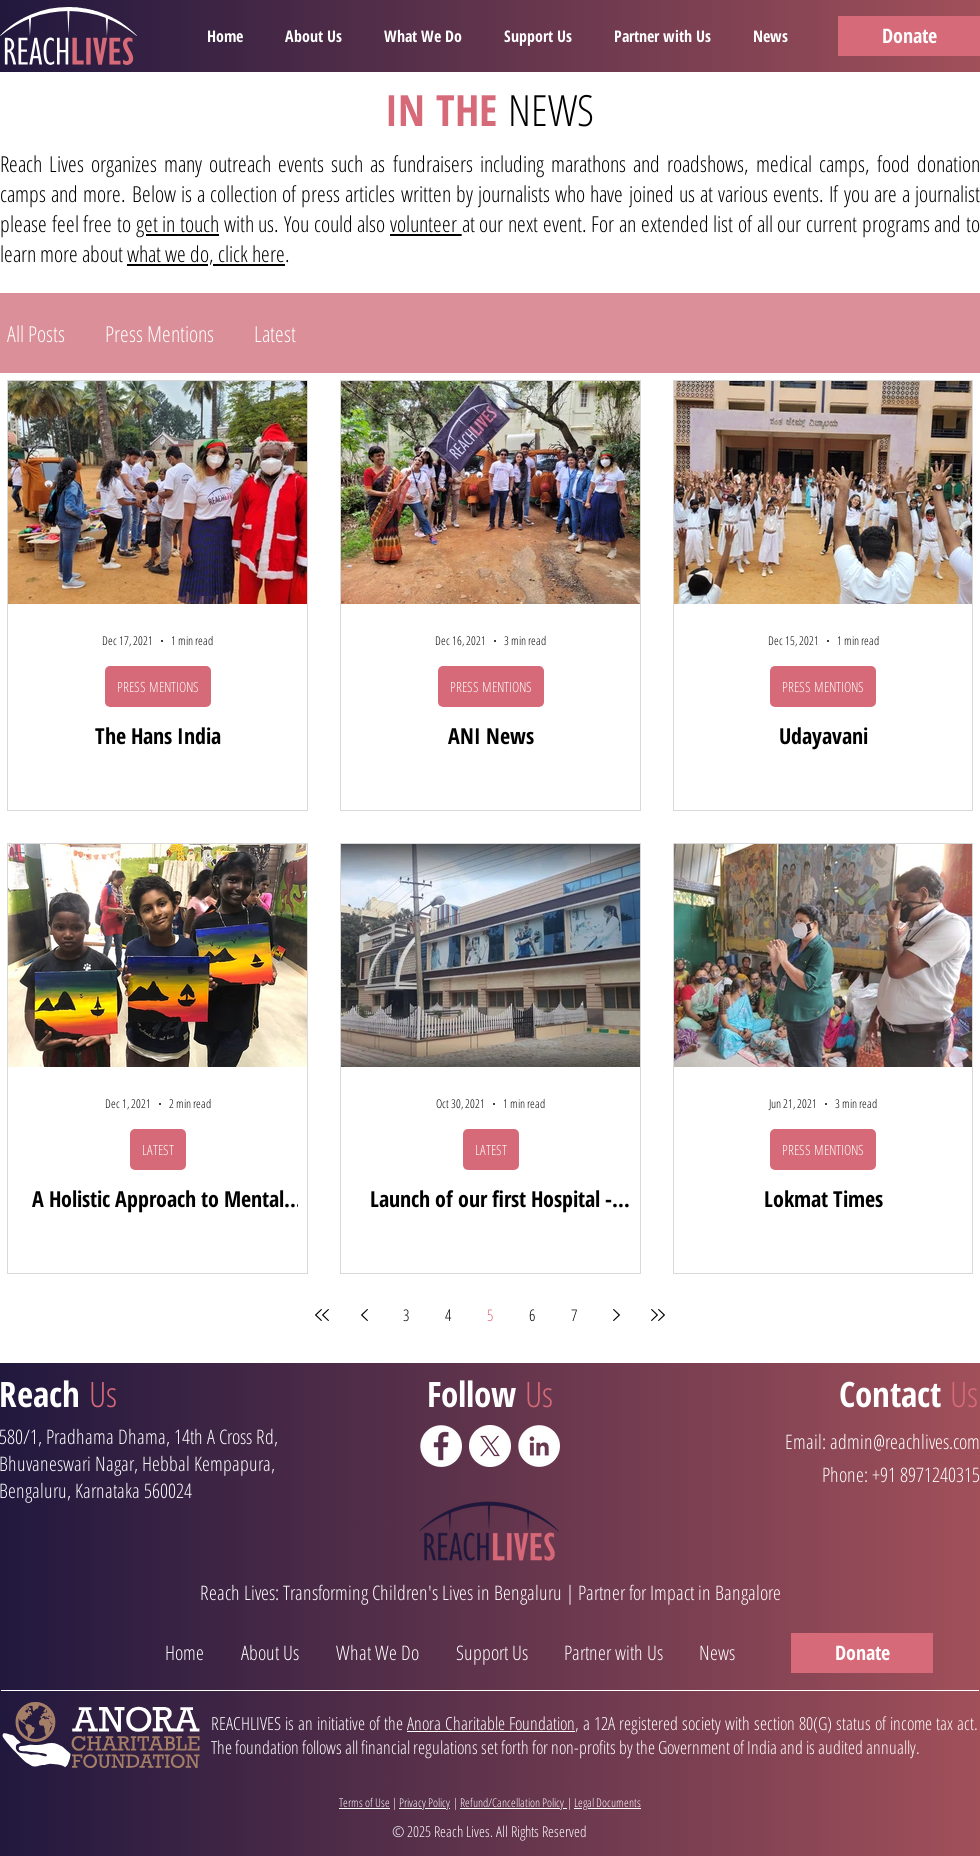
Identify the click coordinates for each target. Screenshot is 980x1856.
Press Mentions (159, 333)
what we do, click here (206, 253)
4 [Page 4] (448, 1315)
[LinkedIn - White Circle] (539, 1446)
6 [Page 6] (532, 1315)
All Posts (36, 333)
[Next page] (616, 1315)
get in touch (177, 223)
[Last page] (658, 1315)
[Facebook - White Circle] (441, 1446)
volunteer (426, 223)
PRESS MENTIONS (158, 686)
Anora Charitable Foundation (491, 1723)
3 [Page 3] (406, 1315)
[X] (490, 1446)
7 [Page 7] (574, 1315)
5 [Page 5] (490, 1315)
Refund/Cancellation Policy (513, 1802)
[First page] (322, 1315)
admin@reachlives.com (905, 1441)
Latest (275, 333)
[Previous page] (364, 1315)
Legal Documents (607, 1802)
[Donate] (909, 36)
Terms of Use (364, 1802)
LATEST (158, 1149)
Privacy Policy (424, 1802)
